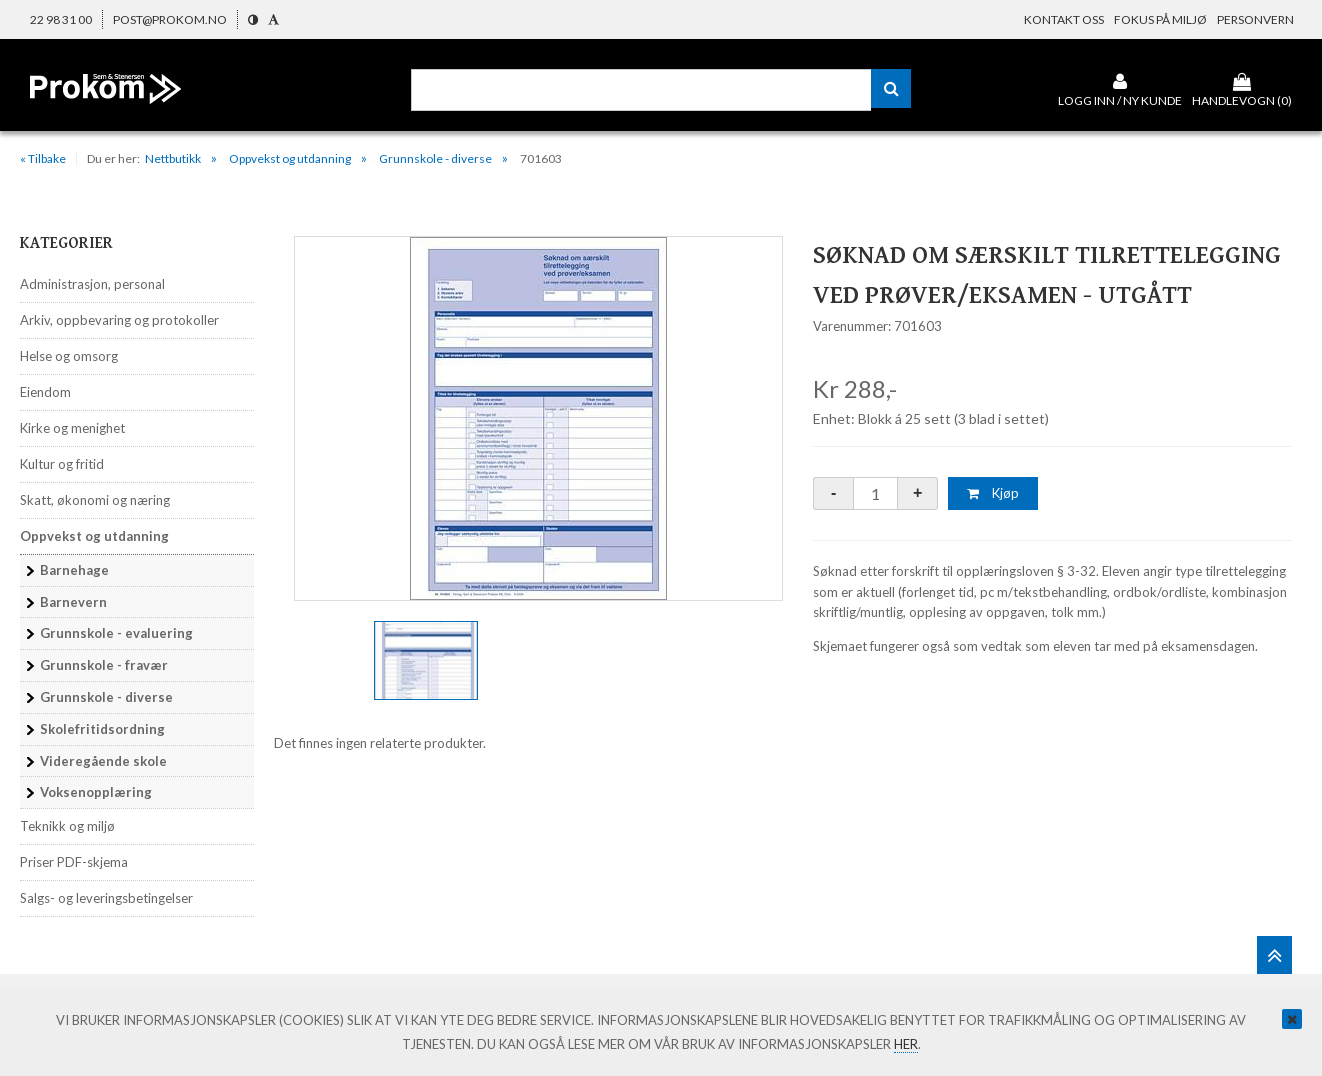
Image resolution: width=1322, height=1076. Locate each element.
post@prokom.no (170, 19)
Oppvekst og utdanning (290, 158)
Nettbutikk (173, 158)
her (906, 1044)
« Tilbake (43, 158)
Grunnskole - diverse (435, 158)
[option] (538, 418)
